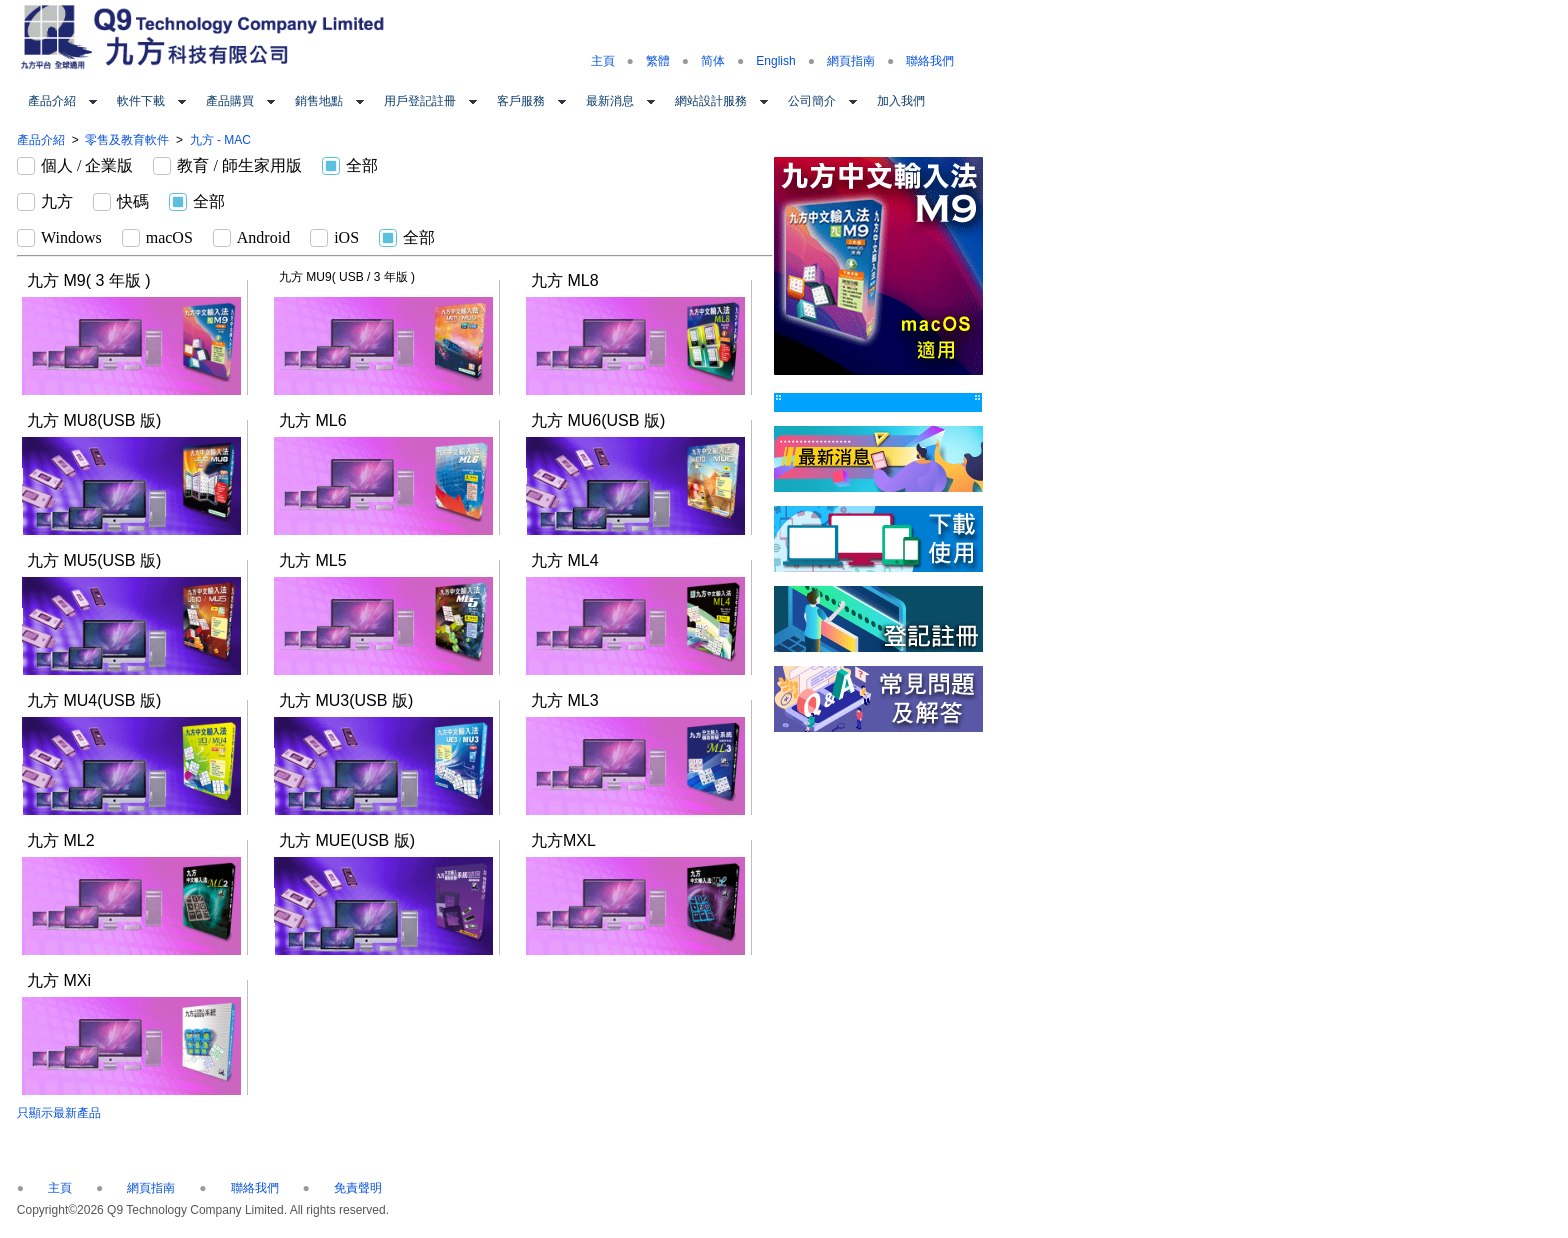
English (775, 61)
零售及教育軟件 (127, 140)
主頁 (603, 61)
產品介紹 (52, 101)
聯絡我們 (930, 61)
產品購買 (230, 101)
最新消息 (610, 101)
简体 (713, 61)
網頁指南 (851, 61)
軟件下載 (141, 101)
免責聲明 (358, 1188)
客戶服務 (521, 101)
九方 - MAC (220, 140)
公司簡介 (812, 101)
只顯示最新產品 (59, 1113)
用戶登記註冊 (420, 101)
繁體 (658, 61)
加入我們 (901, 101)
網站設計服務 (711, 101)
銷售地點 (319, 101)
